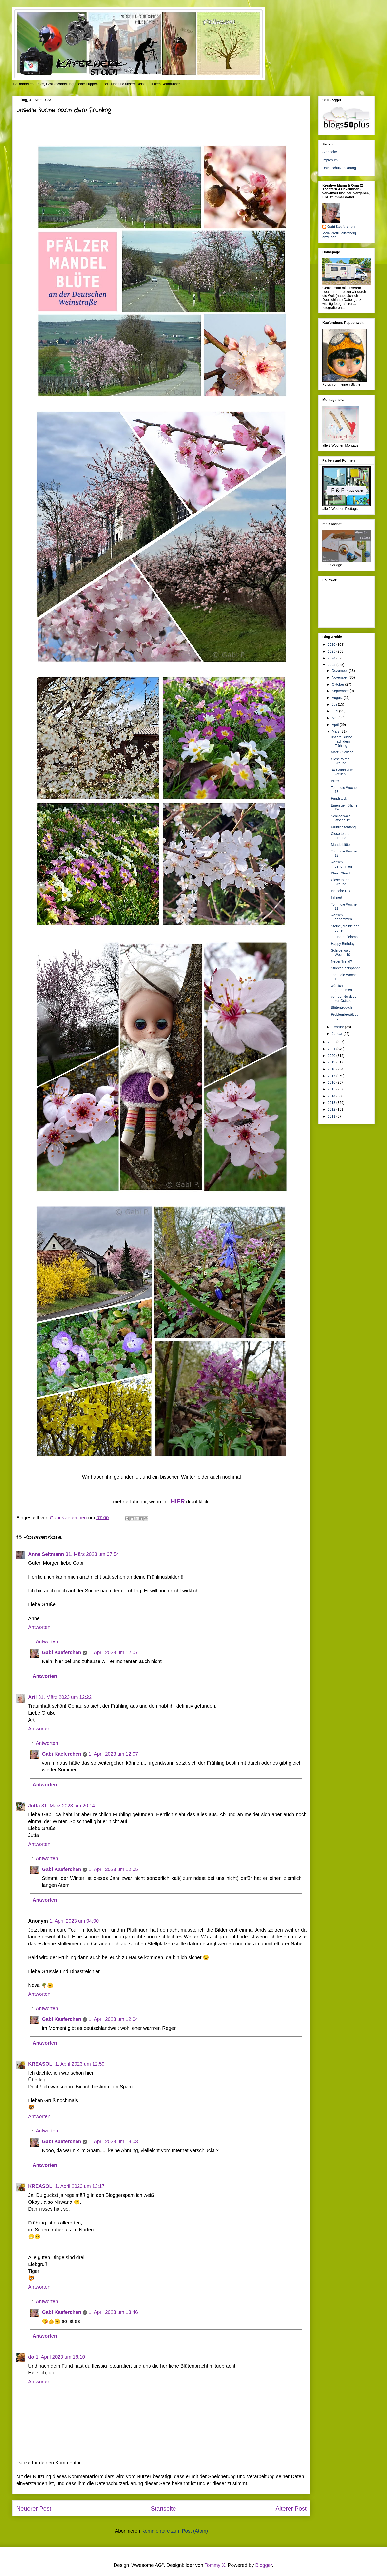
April (336, 725)
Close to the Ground (340, 761)
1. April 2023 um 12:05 (113, 1869)
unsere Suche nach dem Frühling (341, 741)
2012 (332, 1109)
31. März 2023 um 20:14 (68, 1805)
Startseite (163, 2508)
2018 (332, 1069)
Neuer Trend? (341, 961)
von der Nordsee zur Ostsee (344, 999)
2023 (332, 665)
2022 (332, 1042)
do (31, 2357)
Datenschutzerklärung (339, 168)
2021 (332, 1049)
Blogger (263, 2565)
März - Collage (342, 752)
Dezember (340, 671)
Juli (335, 704)
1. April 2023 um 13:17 (79, 2186)
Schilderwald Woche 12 (340, 818)
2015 (332, 1089)
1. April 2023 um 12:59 (79, 2064)
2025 (332, 651)
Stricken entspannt (345, 968)
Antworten (39, 1627)
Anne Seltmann (46, 1554)
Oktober (338, 684)
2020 (332, 1056)
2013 (332, 1103)
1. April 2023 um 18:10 (60, 2357)
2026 (332, 644)
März (336, 731)
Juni (335, 711)
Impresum (330, 160)
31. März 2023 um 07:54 (92, 1554)
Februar (338, 1027)
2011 (332, 1116)
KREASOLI (41, 2064)
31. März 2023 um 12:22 (65, 1697)
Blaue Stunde (341, 873)
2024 (332, 658)
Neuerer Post (33, 2508)
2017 (332, 1076)
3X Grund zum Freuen (342, 772)
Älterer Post (291, 2508)
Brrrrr (335, 781)
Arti (32, 1697)
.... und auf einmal (344, 937)
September (340, 691)
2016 (332, 1082)
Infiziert (336, 897)
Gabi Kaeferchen (61, 1652)
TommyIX (215, 2565)
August (337, 698)
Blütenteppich (341, 1007)
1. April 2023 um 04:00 (74, 1921)
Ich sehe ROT (341, 891)
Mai (335, 718)
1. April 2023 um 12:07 (113, 1652)
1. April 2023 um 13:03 (113, 2141)
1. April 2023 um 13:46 (113, 2312)
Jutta (34, 1805)
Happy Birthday (343, 944)
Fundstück (339, 798)
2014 (332, 1096)
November (340, 677)
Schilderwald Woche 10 (340, 952)
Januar (337, 1034)
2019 (332, 1062)
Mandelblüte (340, 845)
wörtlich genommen (341, 864)
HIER (178, 1501)
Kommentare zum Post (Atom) (174, 2531)
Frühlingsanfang (343, 827)
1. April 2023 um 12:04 (113, 2019)
